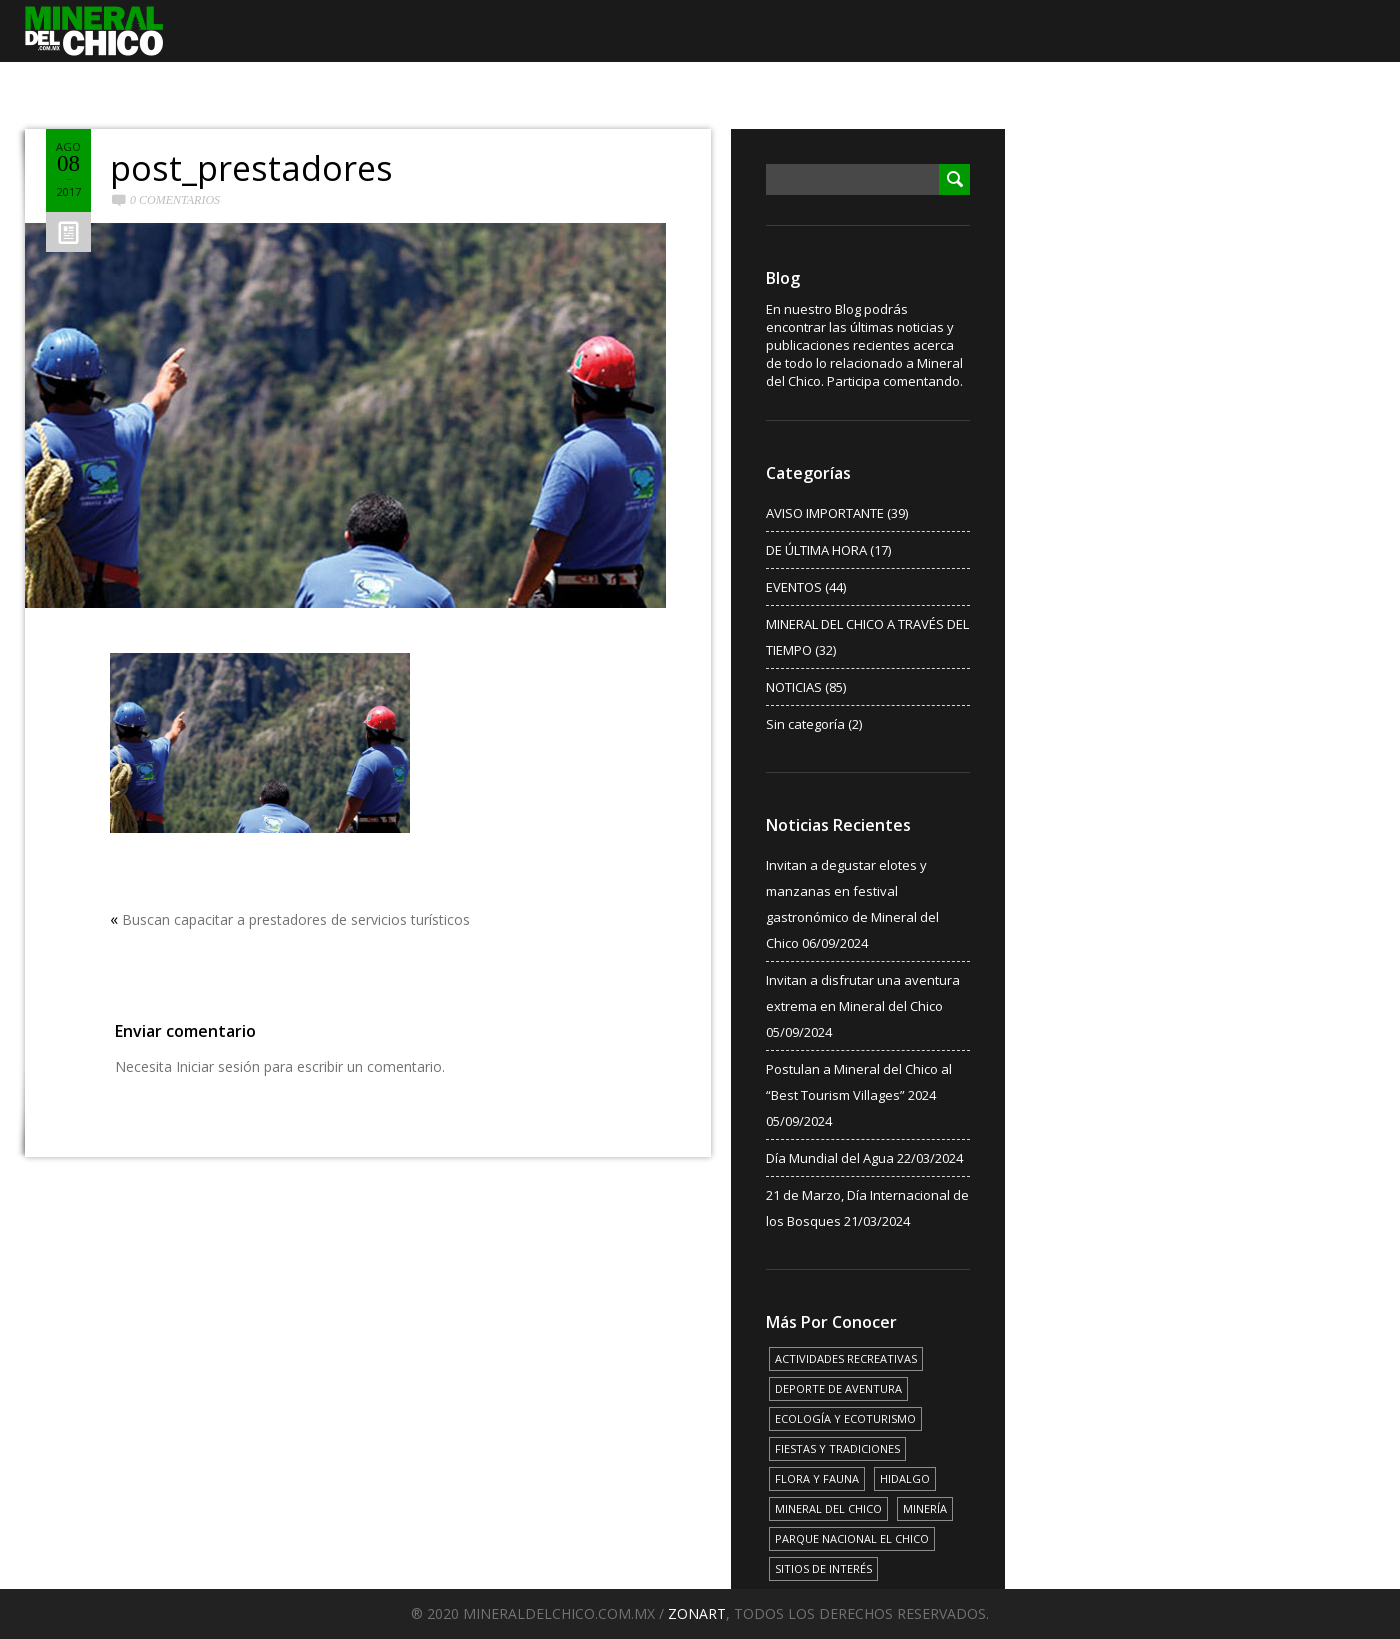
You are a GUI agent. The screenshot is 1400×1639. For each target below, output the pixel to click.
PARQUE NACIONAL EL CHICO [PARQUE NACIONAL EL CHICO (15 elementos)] (852, 1538)
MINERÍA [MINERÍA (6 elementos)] (925, 1508)
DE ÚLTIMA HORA (816, 550)
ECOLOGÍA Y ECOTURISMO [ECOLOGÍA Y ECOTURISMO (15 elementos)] (845, 1418)
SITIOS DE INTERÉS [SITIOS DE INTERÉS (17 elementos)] (823, 1568)
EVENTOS (794, 587)
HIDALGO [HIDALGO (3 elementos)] (905, 1478)
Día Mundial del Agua (830, 1158)
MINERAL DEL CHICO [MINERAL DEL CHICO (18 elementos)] (828, 1508)
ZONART (697, 1613)
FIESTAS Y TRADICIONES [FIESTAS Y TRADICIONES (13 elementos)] (837, 1448)
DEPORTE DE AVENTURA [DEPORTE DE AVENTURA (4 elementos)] (838, 1388)
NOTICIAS (794, 687)
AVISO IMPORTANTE (825, 513)
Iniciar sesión (218, 1066)
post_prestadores (251, 168)
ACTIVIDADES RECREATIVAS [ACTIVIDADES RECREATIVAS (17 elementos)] (846, 1358)
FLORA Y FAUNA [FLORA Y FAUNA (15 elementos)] (817, 1478)
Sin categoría (805, 724)
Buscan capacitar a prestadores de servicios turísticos (296, 919)
